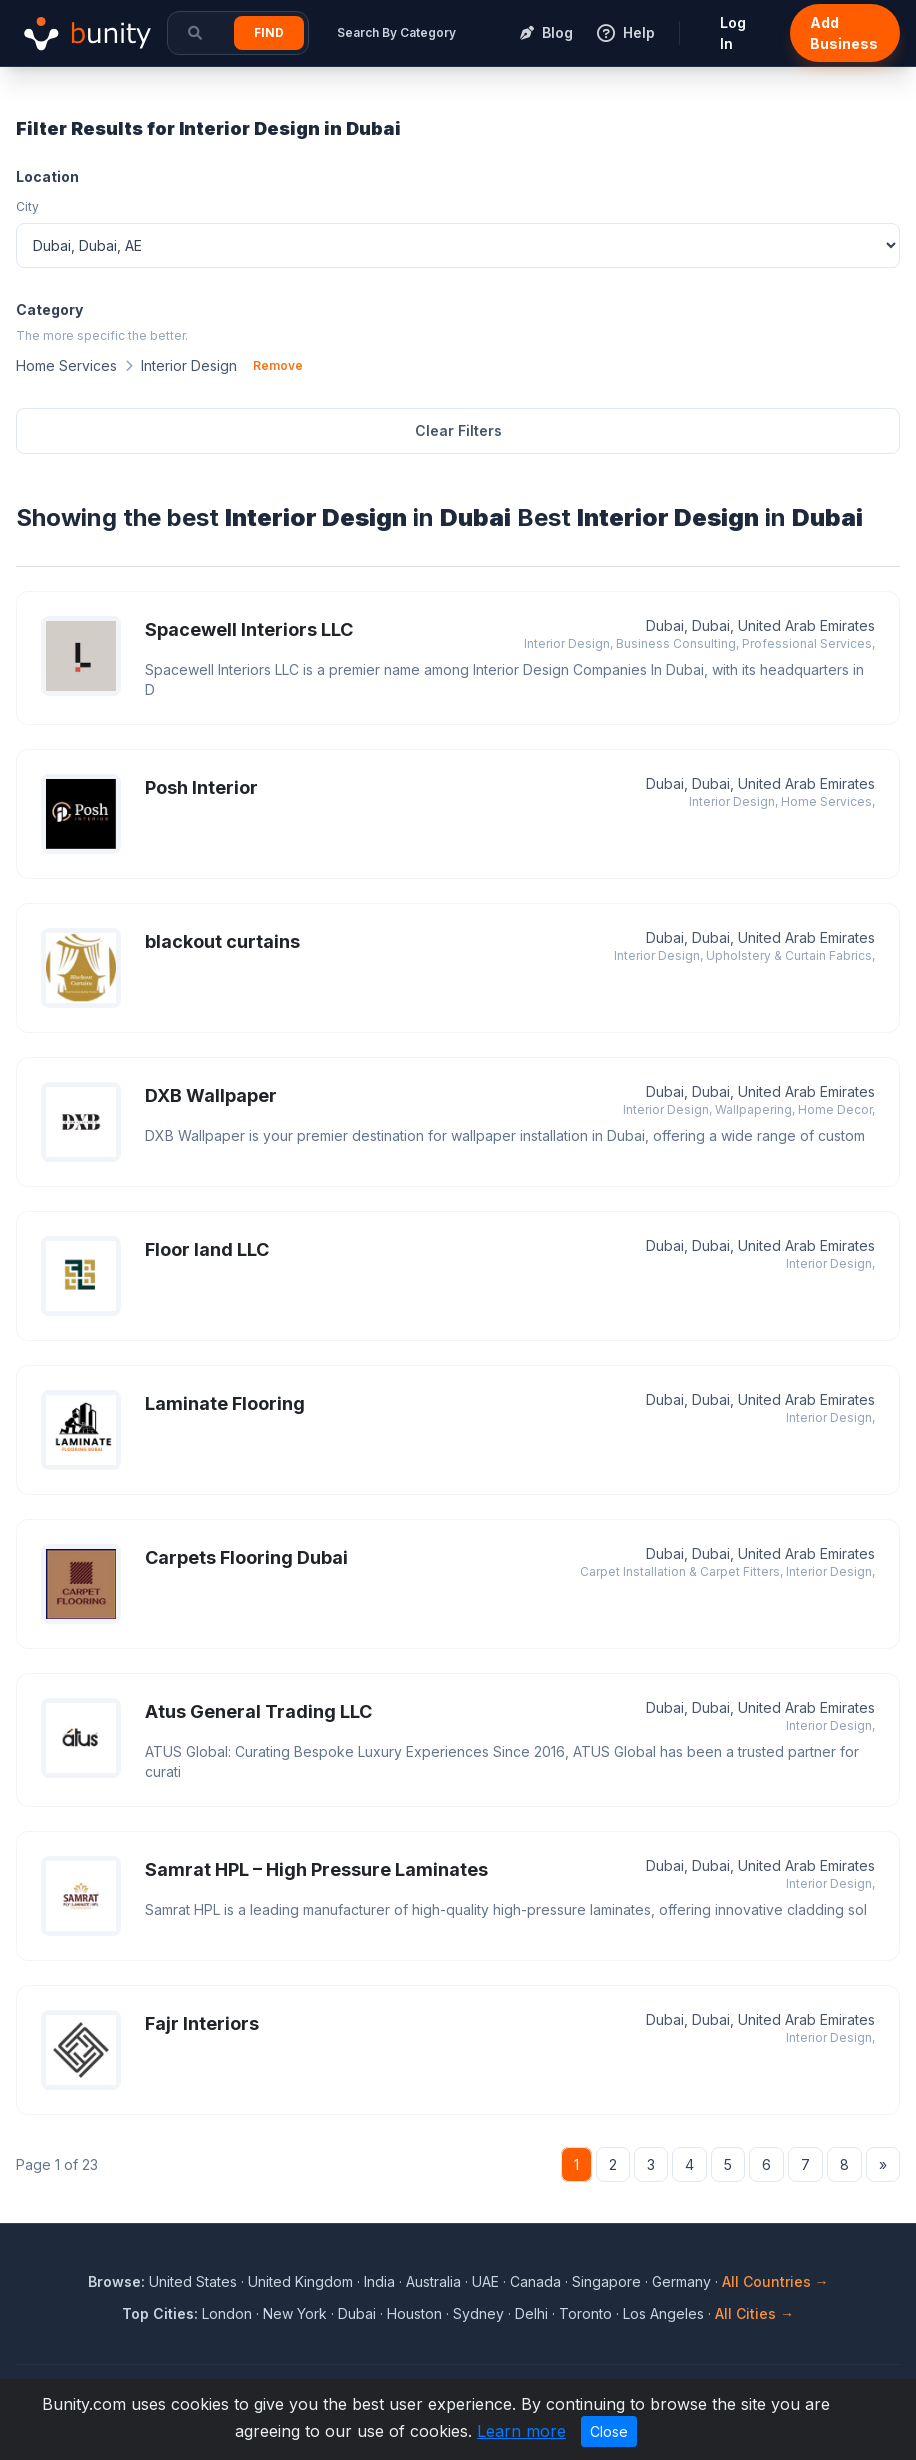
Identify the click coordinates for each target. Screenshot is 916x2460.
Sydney (478, 2313)
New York (295, 2313)
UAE (485, 2281)
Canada (535, 2281)
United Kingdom (300, 2281)
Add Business (844, 33)
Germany (681, 2281)
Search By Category (396, 32)
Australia (433, 2281)
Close (609, 2431)
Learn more (521, 2431)
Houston (414, 2313)
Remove (278, 365)
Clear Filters (458, 430)
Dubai (357, 2313)
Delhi (531, 2313)
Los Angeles (663, 2313)
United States (193, 2281)
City (27, 206)
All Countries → (775, 2281)
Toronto (585, 2313)
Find (269, 32)
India (379, 2281)
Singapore (606, 2281)
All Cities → (754, 2313)
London (227, 2313)
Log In (733, 33)
